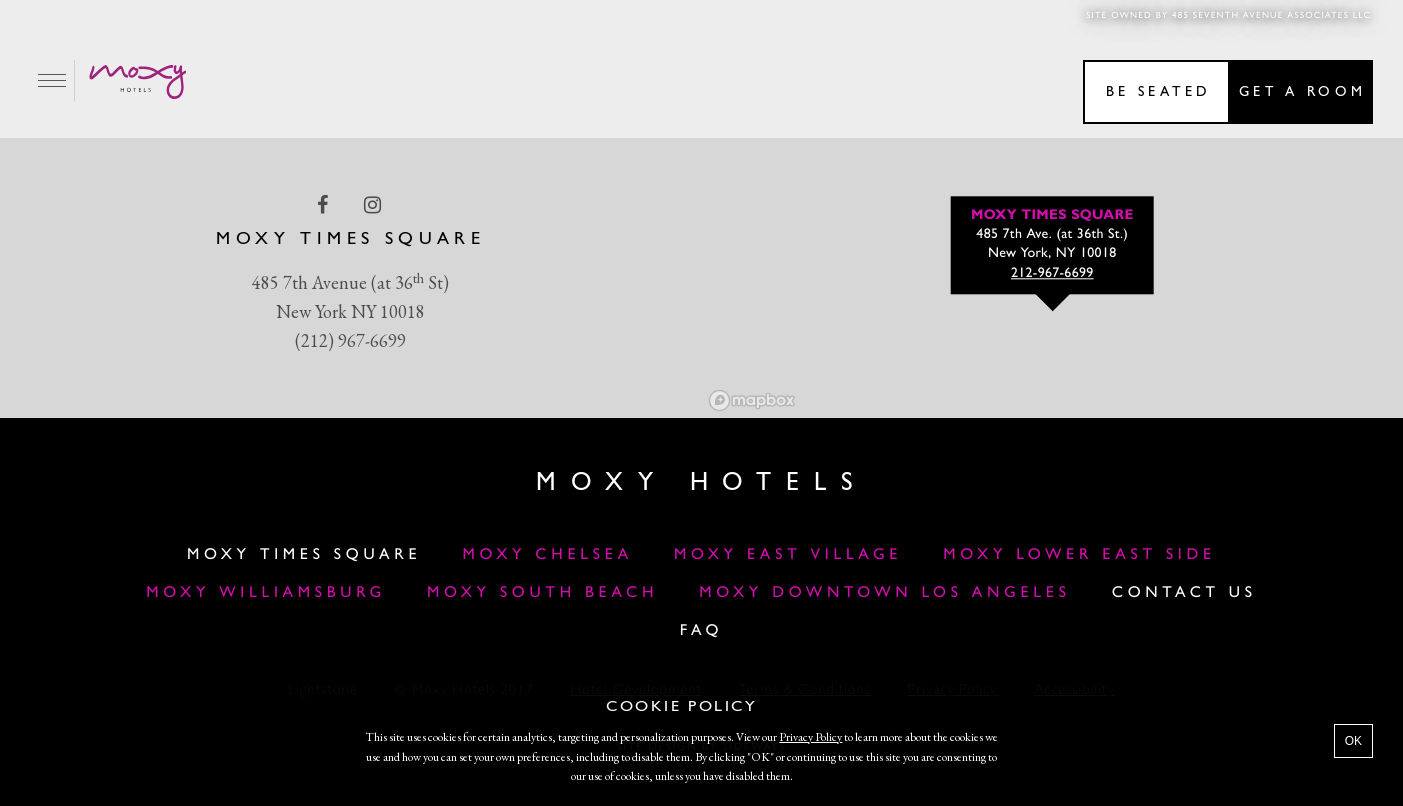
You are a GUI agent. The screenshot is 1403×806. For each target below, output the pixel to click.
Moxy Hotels (701, 483)
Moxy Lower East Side (1079, 555)
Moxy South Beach (542, 593)
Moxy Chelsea (547, 555)
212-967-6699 (1052, 274)
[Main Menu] (52, 80)
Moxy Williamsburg (266, 593)
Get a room (1302, 92)
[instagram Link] (374, 205)
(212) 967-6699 (350, 340)
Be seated (1158, 92)
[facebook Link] (324, 205)
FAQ (702, 631)
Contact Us (1184, 593)
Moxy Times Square (304, 555)
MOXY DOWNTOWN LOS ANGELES (884, 593)
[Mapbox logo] (752, 400)
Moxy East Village (788, 555)
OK (1353, 741)
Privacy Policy (810, 737)
